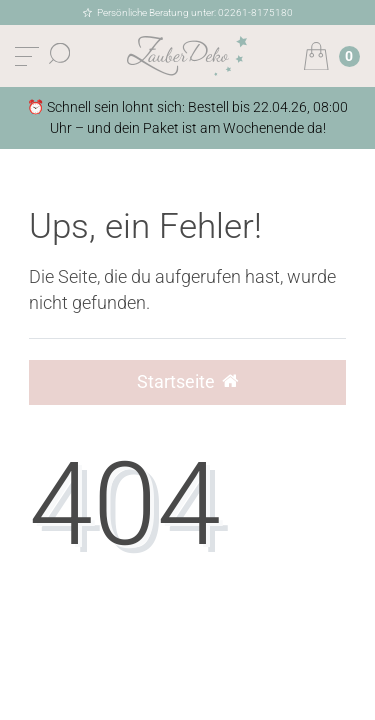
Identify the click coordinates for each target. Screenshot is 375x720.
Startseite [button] (187, 382)
